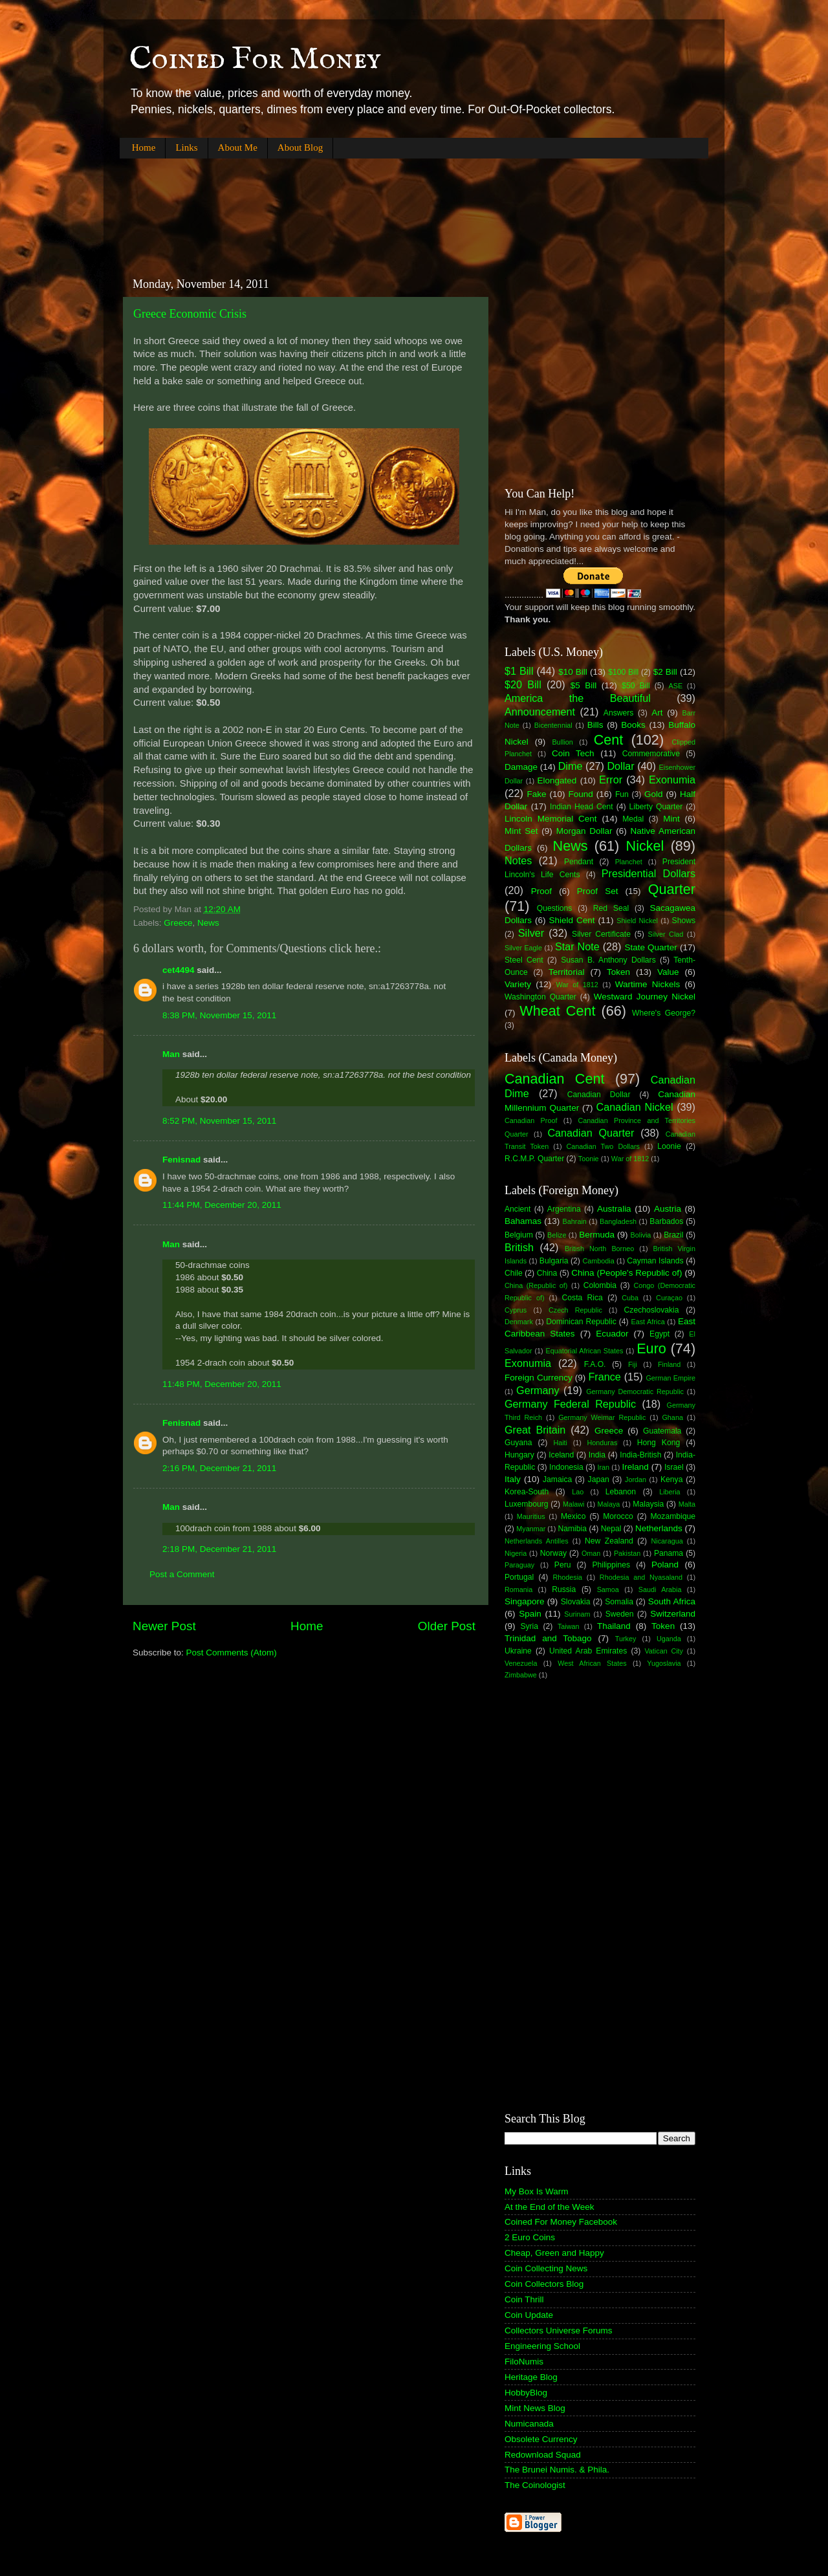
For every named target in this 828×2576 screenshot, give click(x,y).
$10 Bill (572, 672)
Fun (622, 794)
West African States (592, 1663)
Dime (570, 766)
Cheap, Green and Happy (554, 2253)
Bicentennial (553, 725)
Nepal (611, 1528)
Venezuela (521, 1663)
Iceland (561, 1454)
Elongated (557, 780)
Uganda (669, 1639)
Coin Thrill (524, 2299)
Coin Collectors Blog (544, 2284)
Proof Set (597, 891)
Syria (529, 1626)
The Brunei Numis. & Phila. (557, 2469)
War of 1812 (577, 984)
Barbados (666, 1221)
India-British (640, 1454)
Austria (667, 1209)
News (208, 923)
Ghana (672, 1417)
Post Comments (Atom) (231, 1652)
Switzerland (672, 1614)
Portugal (519, 1577)
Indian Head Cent (581, 806)
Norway (553, 1553)
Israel (674, 1467)
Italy (513, 1479)
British (519, 1247)
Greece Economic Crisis (189, 313)
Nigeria (516, 1553)
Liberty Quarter (656, 806)
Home (144, 147)
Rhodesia (567, 1577)
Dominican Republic (581, 1321)
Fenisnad (181, 1159)
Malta (687, 1504)
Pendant (578, 861)
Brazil (673, 1234)
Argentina (564, 1209)
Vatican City (663, 1651)
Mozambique (672, 1516)
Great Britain (535, 1429)
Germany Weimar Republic (602, 1417)
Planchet (628, 862)
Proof (541, 891)
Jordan (635, 1479)
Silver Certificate (601, 934)
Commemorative (651, 753)
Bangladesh (618, 1221)
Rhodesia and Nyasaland (641, 1577)
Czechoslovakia (651, 1310)
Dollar (620, 766)
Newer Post (164, 1626)
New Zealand (609, 1540)
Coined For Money (255, 59)
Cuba (630, 1298)
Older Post (446, 1626)
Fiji (632, 1364)
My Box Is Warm (537, 2191)
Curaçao (669, 1298)
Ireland (635, 1467)
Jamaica (557, 1479)
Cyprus (516, 1310)
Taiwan (569, 1626)
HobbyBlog (526, 2392)
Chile (514, 1273)
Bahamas (523, 1221)
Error (610, 779)
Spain (530, 1614)
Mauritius (531, 1516)
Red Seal (611, 908)
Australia (614, 1209)
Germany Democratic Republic (635, 1391)
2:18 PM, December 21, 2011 (219, 1549)
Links (186, 147)
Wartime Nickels (647, 984)
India (597, 1454)
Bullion (562, 742)
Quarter (671, 889)
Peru (562, 1564)
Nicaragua (667, 1541)
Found (581, 794)
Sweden (619, 1614)
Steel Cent (524, 960)
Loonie (669, 1146)
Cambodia (598, 1261)
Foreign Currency (538, 1377)
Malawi (574, 1504)
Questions (554, 908)
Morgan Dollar (584, 831)
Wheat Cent (557, 1011)
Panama (668, 1553)
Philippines (611, 1564)
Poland (665, 1564)
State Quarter (650, 947)
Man (171, 1054)
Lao (577, 1492)
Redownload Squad (543, 2455)
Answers (619, 712)
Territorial (567, 972)
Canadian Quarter (590, 1133)
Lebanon (620, 1491)
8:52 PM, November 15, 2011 (219, 1121)
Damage (521, 767)
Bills (595, 725)
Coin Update (529, 2315)
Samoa (608, 1589)
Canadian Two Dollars (603, 1146)
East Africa (647, 1322)
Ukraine (518, 1650)
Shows (683, 920)
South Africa (671, 1601)
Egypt (659, 1333)
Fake (537, 794)
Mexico (573, 1516)
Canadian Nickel (634, 1107)
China (547, 1273)
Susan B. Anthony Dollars (608, 960)
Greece (178, 923)
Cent (609, 740)
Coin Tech (573, 753)
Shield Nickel (637, 920)
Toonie (588, 1158)
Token (618, 972)
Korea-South (527, 1491)
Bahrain (575, 1221)
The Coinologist (535, 2485)
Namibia (572, 1528)
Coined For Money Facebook (561, 2222)
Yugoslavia (664, 1663)
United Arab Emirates (588, 1650)
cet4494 (178, 970)
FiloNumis (524, 2361)
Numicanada (529, 2424)
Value (668, 972)
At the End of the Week (549, 2207)
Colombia (599, 1285)
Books (633, 725)
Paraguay (519, 1565)
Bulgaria (554, 1260)
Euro (651, 1348)
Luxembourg (527, 1504)
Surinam (577, 1614)
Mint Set (521, 831)
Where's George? (663, 1013)
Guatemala (662, 1430)
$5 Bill (583, 685)
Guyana (518, 1442)
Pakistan (627, 1553)
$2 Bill (665, 672)
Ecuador (612, 1333)
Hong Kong (658, 1442)
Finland (669, 1364)
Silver (531, 933)
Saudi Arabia (660, 1589)
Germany (538, 1390)
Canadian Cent (554, 1079)
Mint (671, 819)
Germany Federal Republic (570, 1404)
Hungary (519, 1454)
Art (656, 712)
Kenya (671, 1479)
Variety (518, 984)
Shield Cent (571, 920)
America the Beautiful (578, 698)
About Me (237, 147)
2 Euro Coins (530, 2237)
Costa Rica (582, 1297)
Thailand (614, 1626)
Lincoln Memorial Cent (551, 819)
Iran (603, 1467)
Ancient (518, 1209)
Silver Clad (666, 934)
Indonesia (566, 1467)
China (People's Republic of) (626, 1273)
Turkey (626, 1639)
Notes (518, 860)
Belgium (519, 1234)
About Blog (300, 147)
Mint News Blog (535, 2408)
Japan (598, 1479)
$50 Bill (635, 685)
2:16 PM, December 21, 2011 (219, 1468)
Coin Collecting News (546, 2268)
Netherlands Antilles (537, 1541)
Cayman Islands (655, 1260)
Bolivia (641, 1235)
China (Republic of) (536, 1285)
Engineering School (542, 2346)
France (604, 1376)
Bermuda (597, 1234)
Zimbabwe (521, 1675)
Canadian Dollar (599, 1094)
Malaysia (648, 1504)
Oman (591, 1553)
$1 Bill (519, 671)
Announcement (540, 711)
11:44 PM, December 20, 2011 (221, 1205)
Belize (556, 1235)
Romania (518, 1589)
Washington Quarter (540, 996)
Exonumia (672, 779)
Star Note (577, 946)
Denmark (519, 1322)
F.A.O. (595, 1364)
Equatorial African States (584, 1351)
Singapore (525, 1601)
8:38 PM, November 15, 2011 (219, 1015)
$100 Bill (623, 672)
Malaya (609, 1504)
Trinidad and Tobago (548, 1638)
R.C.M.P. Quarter (534, 1158)
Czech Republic (575, 1310)
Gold (653, 794)
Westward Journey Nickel (644, 996)
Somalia (619, 1601)
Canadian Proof (531, 1120)
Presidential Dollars (648, 873)
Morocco (618, 1516)
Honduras (602, 1442)
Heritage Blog (531, 2377)
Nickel (645, 846)
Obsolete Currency (541, 2439)
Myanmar (530, 1529)
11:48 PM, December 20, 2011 (221, 1384)
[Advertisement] (355, 207)
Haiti (560, 1442)
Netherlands (658, 1528)
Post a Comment (182, 1574)
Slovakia (576, 1601)
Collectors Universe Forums (559, 2330)
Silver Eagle (523, 948)
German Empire (670, 1378)
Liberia (669, 1492)
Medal (633, 819)
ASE (676, 686)
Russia (564, 1589)
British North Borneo (599, 1248)
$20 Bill (523, 684)
